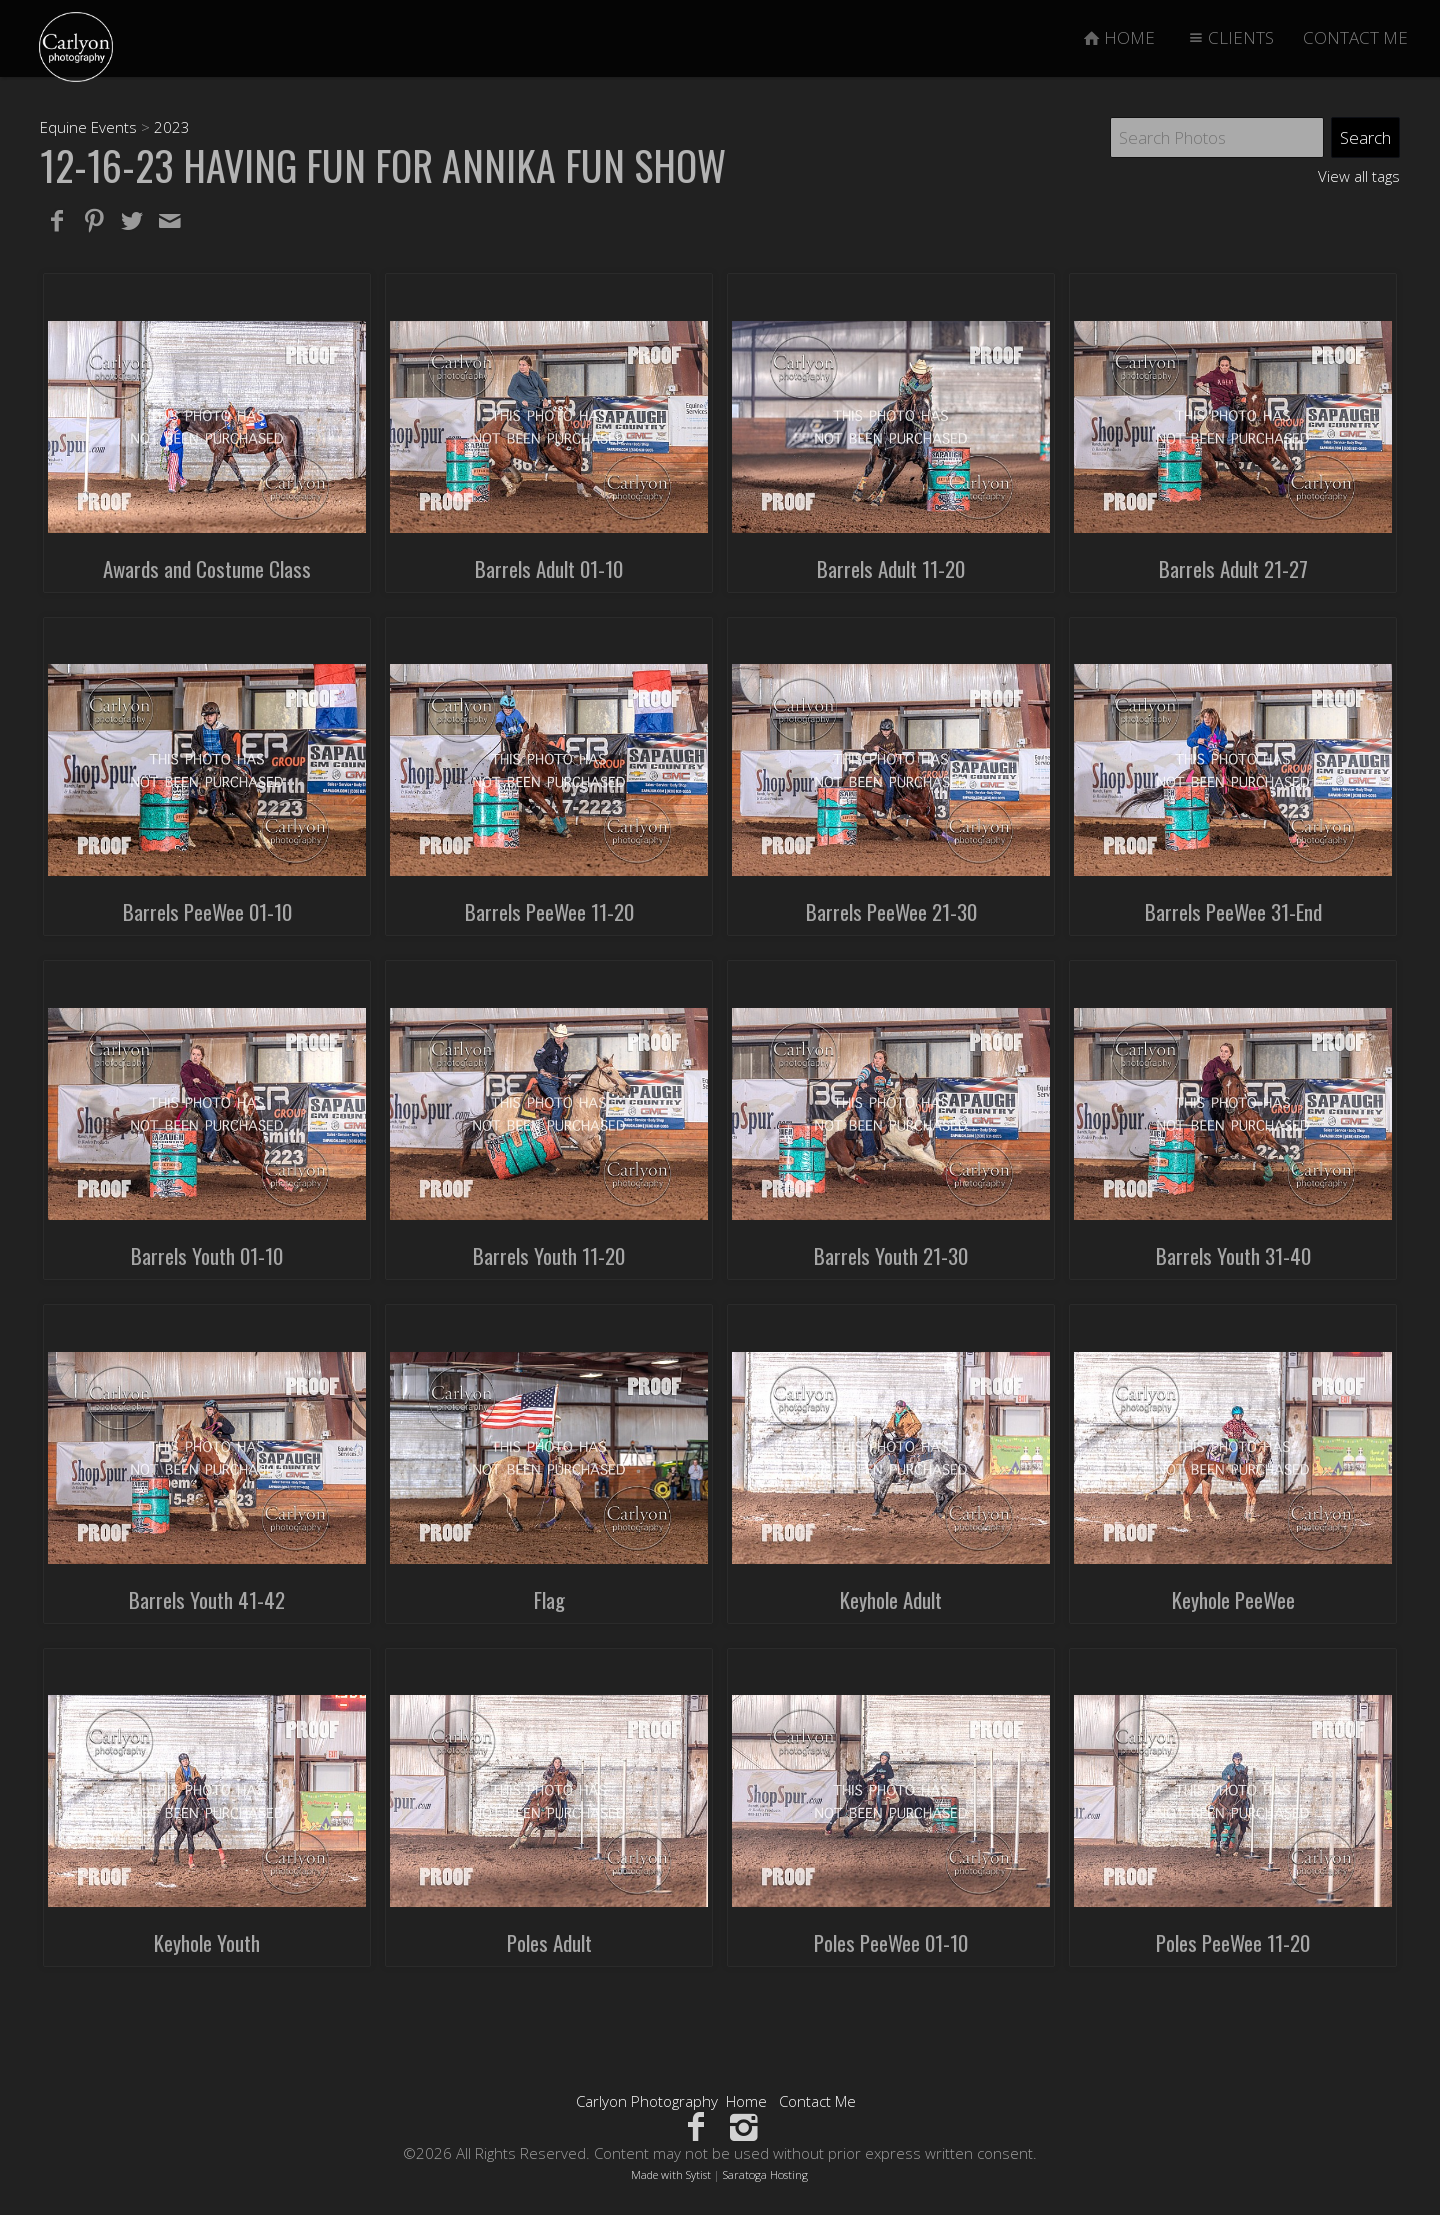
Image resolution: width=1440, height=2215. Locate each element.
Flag (549, 1599)
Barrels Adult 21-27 (1233, 568)
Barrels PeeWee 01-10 (207, 911)
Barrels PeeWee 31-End (1233, 911)
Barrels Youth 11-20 (549, 1255)
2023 (172, 127)
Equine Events (88, 127)
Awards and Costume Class (207, 568)
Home (746, 2101)
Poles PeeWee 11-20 (1233, 1942)
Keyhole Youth (207, 1942)
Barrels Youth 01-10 (207, 1255)
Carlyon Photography (647, 2101)
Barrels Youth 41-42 (207, 1599)
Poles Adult (549, 1942)
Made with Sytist (671, 2174)
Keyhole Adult (891, 1599)
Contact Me (817, 2101)
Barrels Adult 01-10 (549, 568)
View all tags (1359, 176)
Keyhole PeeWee (1233, 1599)
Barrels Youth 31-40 (1233, 1255)
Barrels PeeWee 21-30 (891, 911)
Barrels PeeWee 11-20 (549, 911)
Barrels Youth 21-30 (891, 1255)
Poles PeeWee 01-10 (891, 1942)
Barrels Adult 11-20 (891, 568)
